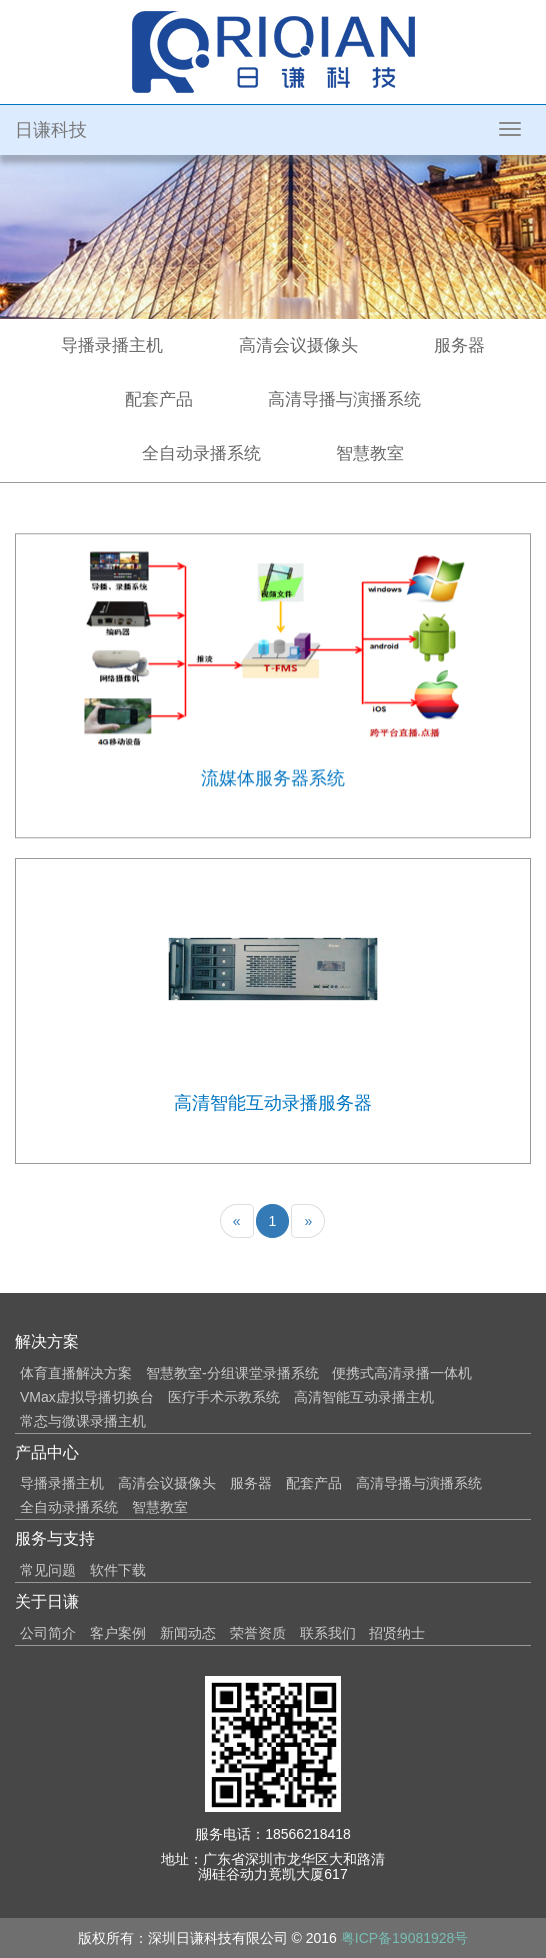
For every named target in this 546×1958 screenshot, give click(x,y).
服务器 (459, 345)
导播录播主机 (112, 345)
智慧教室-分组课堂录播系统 (232, 1373)
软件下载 (118, 1570)
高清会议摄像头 (298, 345)
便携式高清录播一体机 (402, 1373)
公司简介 (48, 1633)
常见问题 (48, 1570)
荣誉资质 (258, 1633)
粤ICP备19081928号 (405, 1938)
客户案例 (118, 1633)
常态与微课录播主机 (83, 1421)
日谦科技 (51, 130)
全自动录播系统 (201, 453)
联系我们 (328, 1633)
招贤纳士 (397, 1633)
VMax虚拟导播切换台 (87, 1397)
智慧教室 (370, 453)
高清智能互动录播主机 (364, 1397)
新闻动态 (188, 1633)
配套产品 (159, 399)
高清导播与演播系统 (344, 399)
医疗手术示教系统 (224, 1397)
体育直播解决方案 (76, 1373)
